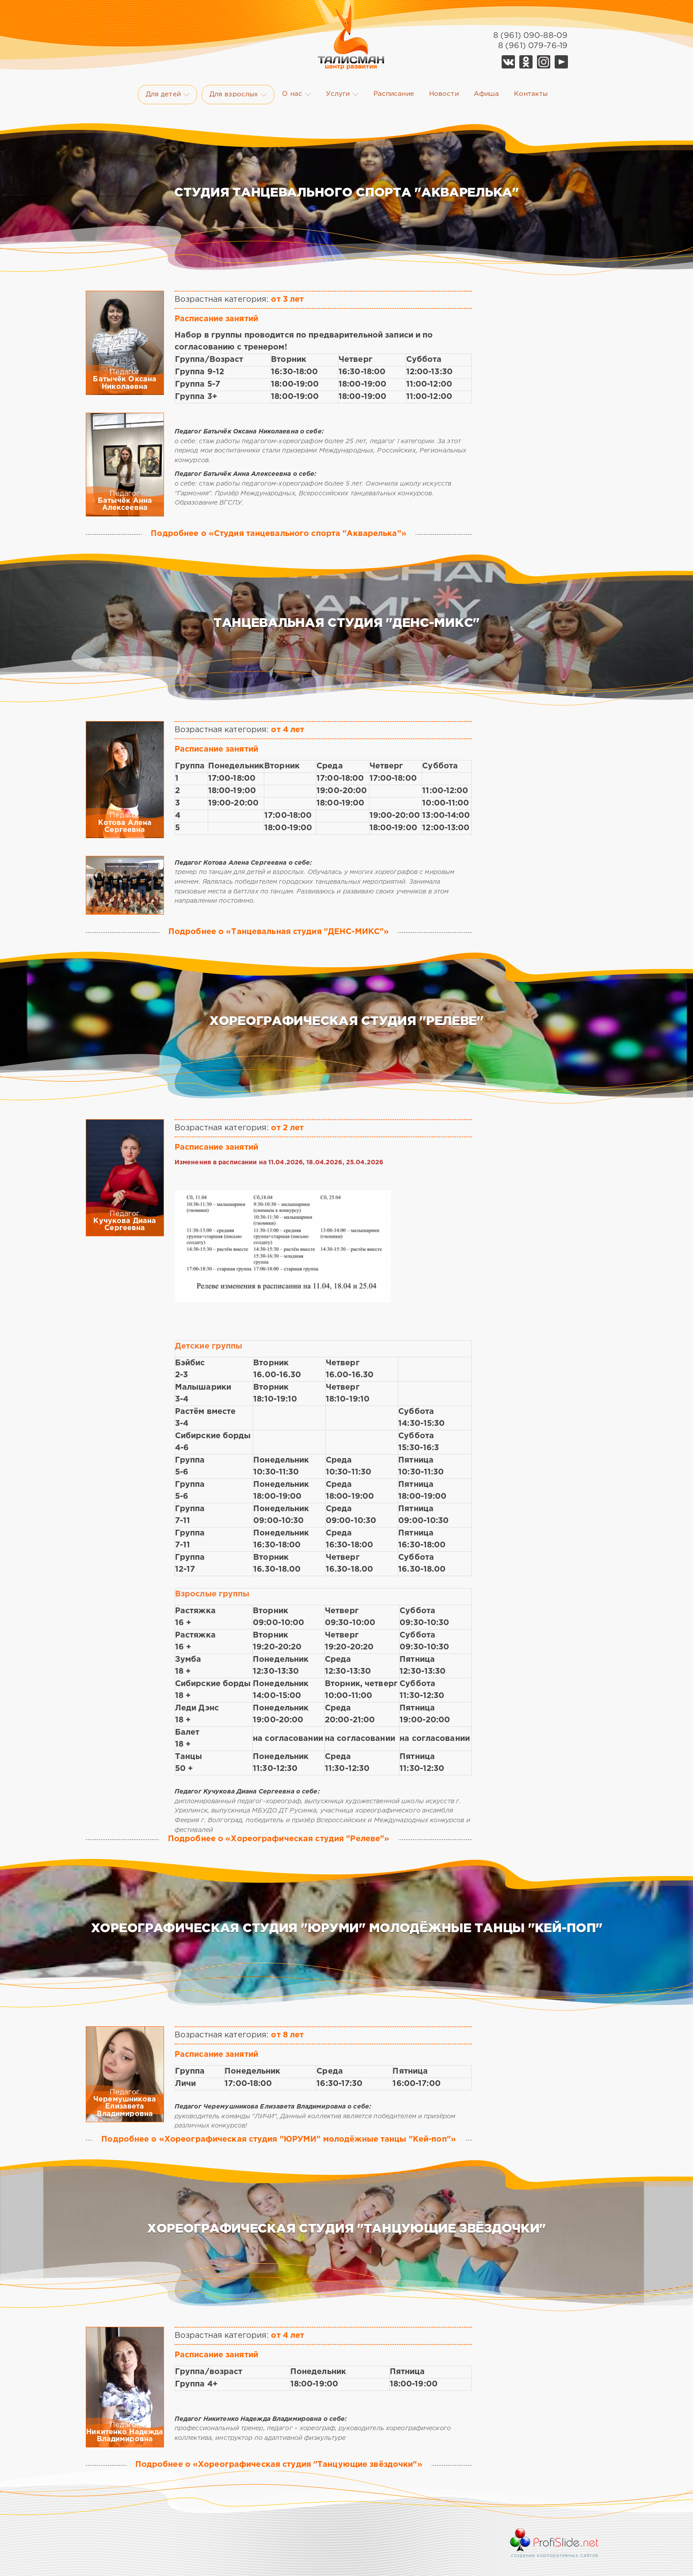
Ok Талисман (526, 61)
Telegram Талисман (543, 61)
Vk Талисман (508, 61)
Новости (444, 94)
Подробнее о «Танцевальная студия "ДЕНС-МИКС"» (278, 931)
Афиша (486, 94)
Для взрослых (238, 94)
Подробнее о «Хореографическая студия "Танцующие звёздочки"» (279, 2464)
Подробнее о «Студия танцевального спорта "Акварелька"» (278, 533)
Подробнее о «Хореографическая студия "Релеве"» (279, 1839)
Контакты (531, 94)
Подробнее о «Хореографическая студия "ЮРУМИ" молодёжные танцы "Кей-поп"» (278, 2139)
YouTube (561, 61)
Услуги (342, 94)
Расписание (393, 94)
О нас (296, 94)
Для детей (167, 94)
